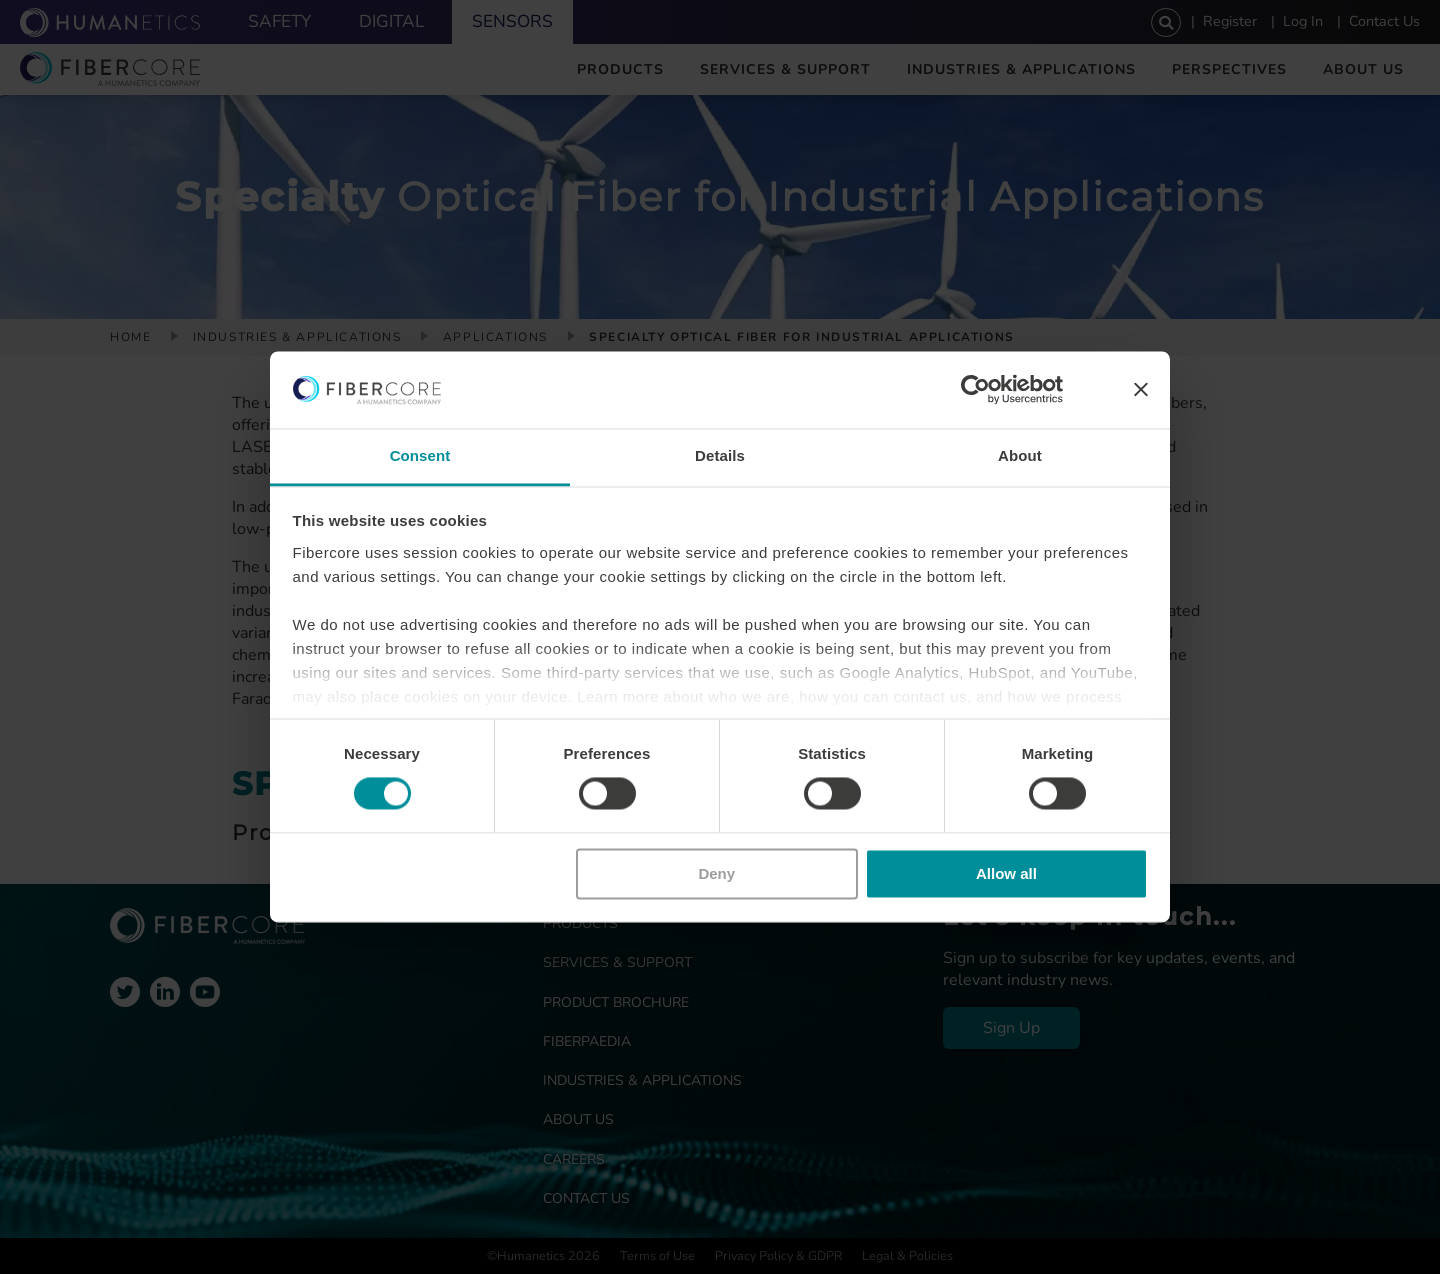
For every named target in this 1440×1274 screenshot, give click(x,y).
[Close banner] (1141, 390)
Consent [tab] (420, 455)
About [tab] (1020, 455)
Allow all (1006, 873)
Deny (716, 873)
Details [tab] (720, 455)
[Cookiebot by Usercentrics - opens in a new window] (975, 390)
